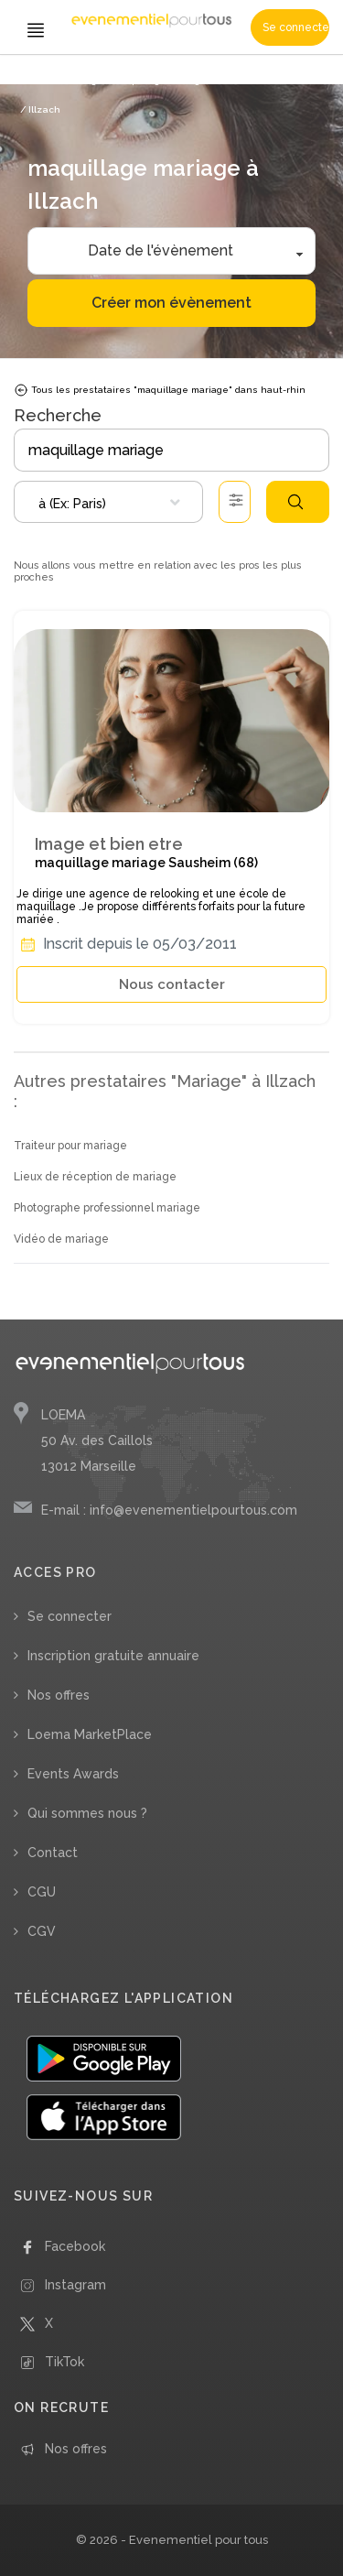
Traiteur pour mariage (70, 1145)
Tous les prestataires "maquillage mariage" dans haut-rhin (159, 390)
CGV (41, 1931)
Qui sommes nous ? (87, 1813)
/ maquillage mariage (157, 80)
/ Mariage (80, 80)
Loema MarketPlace (89, 1734)
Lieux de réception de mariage (95, 1176)
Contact (52, 1852)
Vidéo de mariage (61, 1239)
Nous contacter (172, 984)
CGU (41, 1892)
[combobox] (108, 502)
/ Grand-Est (236, 80)
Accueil (37, 80)
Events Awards (73, 1773)
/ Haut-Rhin (295, 80)
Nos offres (58, 1695)
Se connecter (296, 27)
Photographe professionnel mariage (107, 1207)
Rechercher (295, 502)
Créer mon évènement (171, 302)
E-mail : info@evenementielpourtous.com (169, 1510)
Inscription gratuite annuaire (113, 1655)
